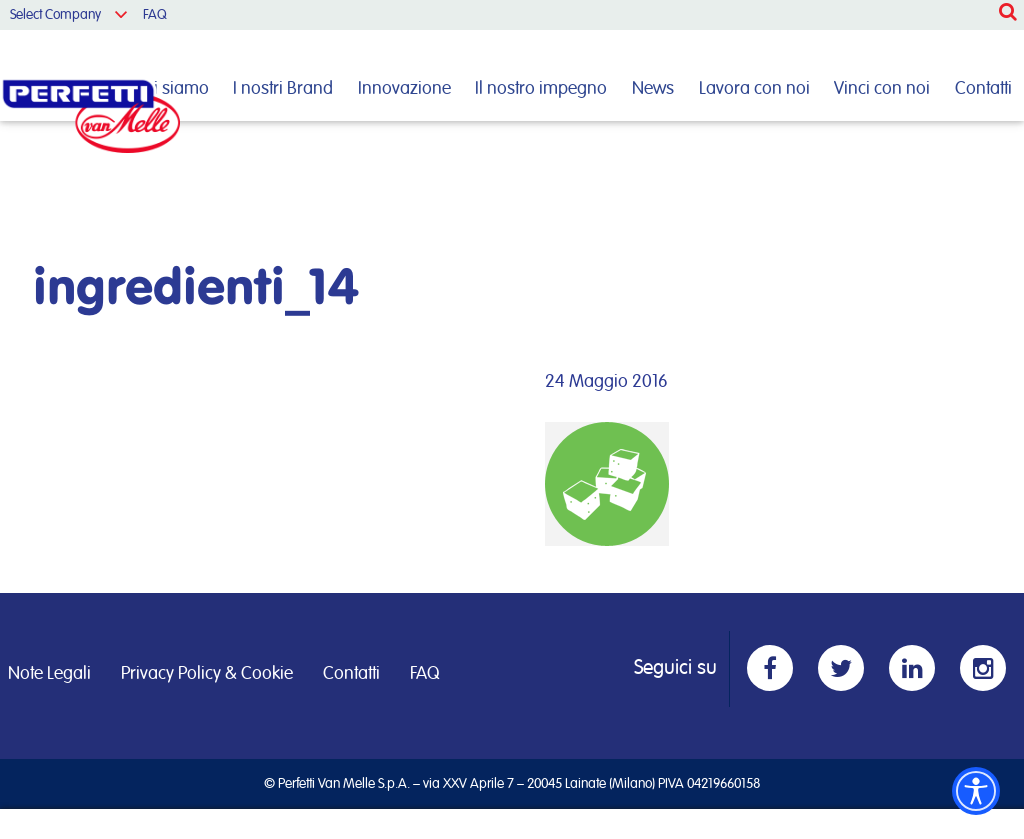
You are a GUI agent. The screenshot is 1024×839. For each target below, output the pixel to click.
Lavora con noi (754, 89)
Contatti (983, 89)
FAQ (155, 15)
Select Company (55, 15)
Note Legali (49, 674)
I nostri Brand (283, 89)
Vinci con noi (882, 89)
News (653, 89)
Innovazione (404, 89)
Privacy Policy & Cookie (207, 674)
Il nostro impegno (541, 89)
